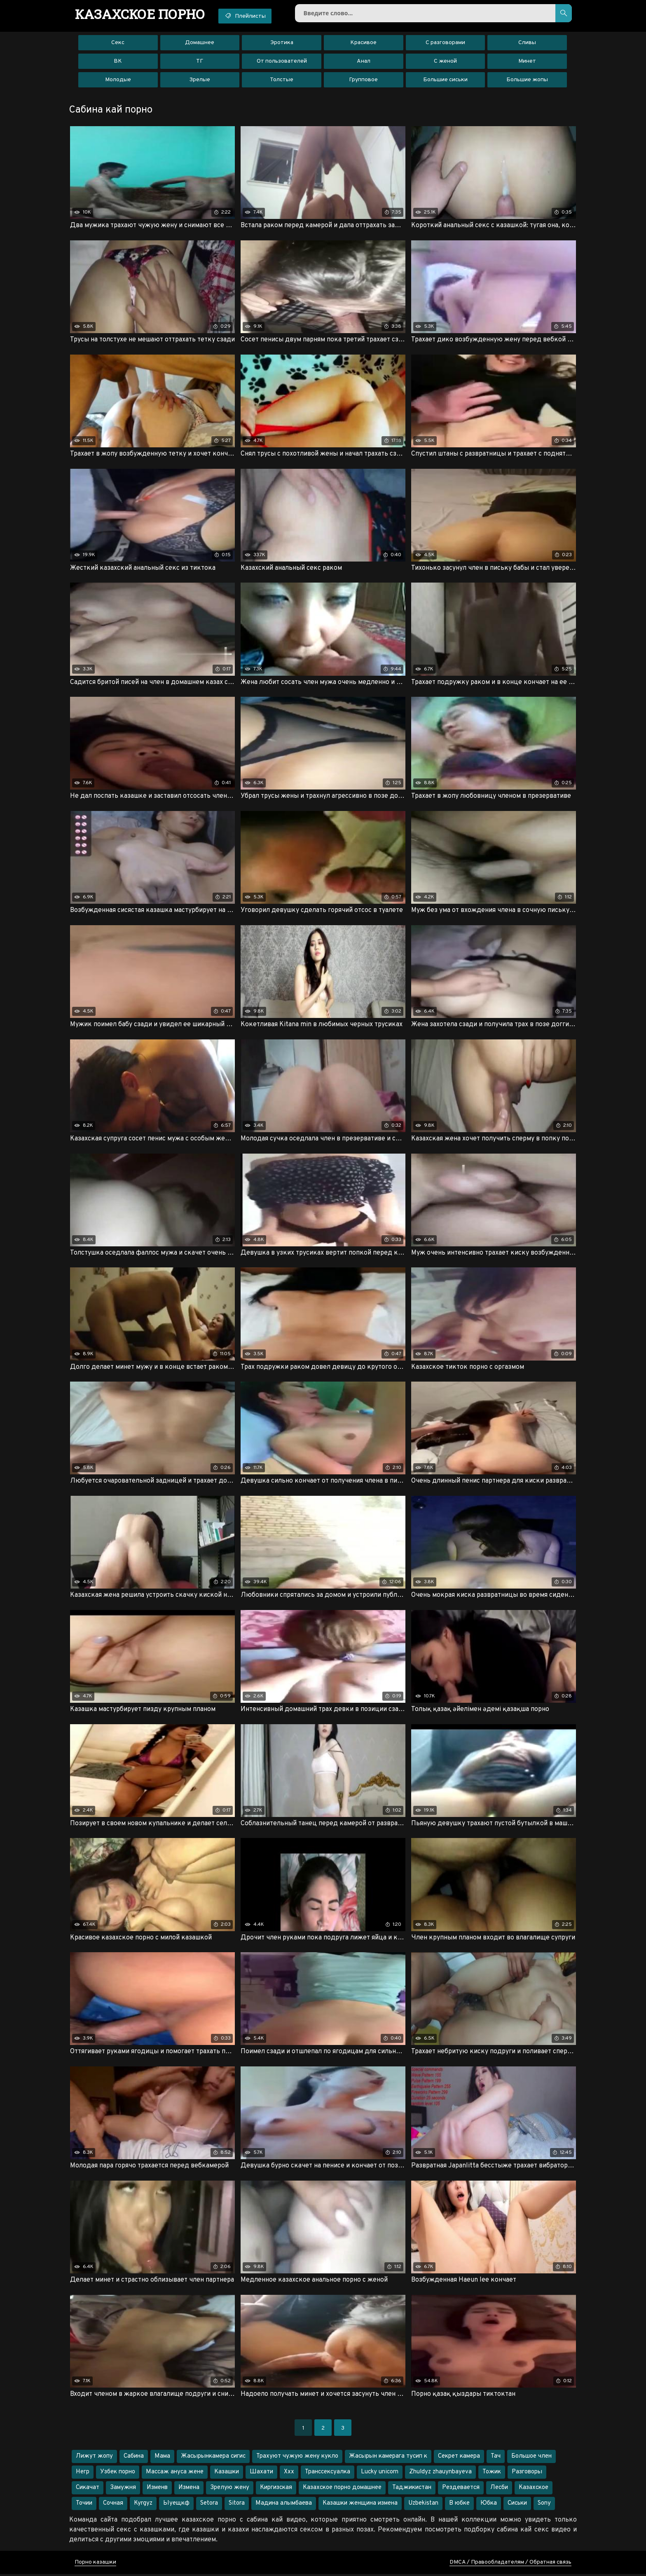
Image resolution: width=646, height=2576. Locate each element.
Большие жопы (527, 80)
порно (140, 14)
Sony (544, 2505)
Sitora (237, 2505)
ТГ (199, 61)
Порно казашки (95, 2564)
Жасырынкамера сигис (213, 2458)
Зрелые (199, 80)
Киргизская (276, 2490)
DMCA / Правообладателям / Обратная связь (510, 2564)
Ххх (289, 2474)
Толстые (281, 80)
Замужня (123, 2490)
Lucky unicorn (379, 2474)
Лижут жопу (94, 2458)
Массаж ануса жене (175, 2474)
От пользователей (282, 61)
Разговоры (527, 2474)
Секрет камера (459, 2458)
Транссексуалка (327, 2474)
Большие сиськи (445, 80)
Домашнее (199, 43)
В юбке (459, 2505)
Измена (188, 2490)
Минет (527, 61)
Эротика (281, 43)
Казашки (226, 2474)
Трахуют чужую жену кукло (297, 2458)
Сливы (527, 43)
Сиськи (517, 2505)
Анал (363, 61)
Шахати (261, 2474)
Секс (117, 43)
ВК (118, 61)
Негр (82, 2474)
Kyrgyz (143, 2505)
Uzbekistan (423, 2505)
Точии (84, 2505)
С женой (445, 61)
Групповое (363, 80)
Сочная (113, 2505)
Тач (496, 2458)
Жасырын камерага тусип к (388, 2458)
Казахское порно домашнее (342, 2490)
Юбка (488, 2505)
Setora (209, 2505)
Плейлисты (247, 16)
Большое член (531, 2458)
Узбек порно (117, 2474)
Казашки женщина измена (360, 2505)
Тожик (491, 2474)
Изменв (157, 2490)
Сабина (134, 2458)
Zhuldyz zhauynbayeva (440, 2474)
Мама (162, 2458)
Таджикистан (411, 2490)
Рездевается (461, 2490)
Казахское (533, 2490)
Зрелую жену (229, 2490)
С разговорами (445, 43)
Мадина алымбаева (283, 2505)
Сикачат (87, 2490)
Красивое (363, 43)
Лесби (499, 2490)
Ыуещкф (176, 2505)
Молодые (118, 80)
